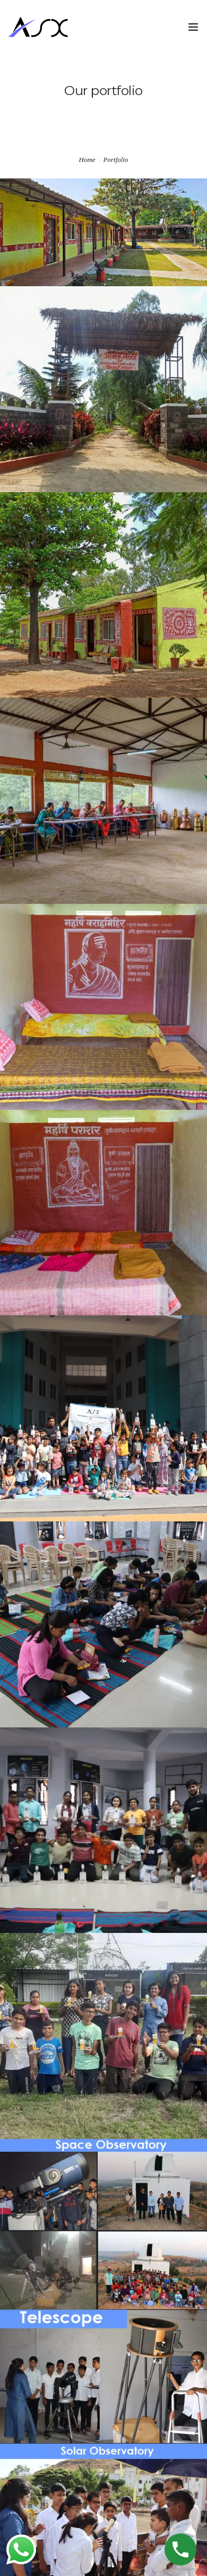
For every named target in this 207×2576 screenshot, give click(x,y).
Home (87, 160)
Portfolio (116, 160)
